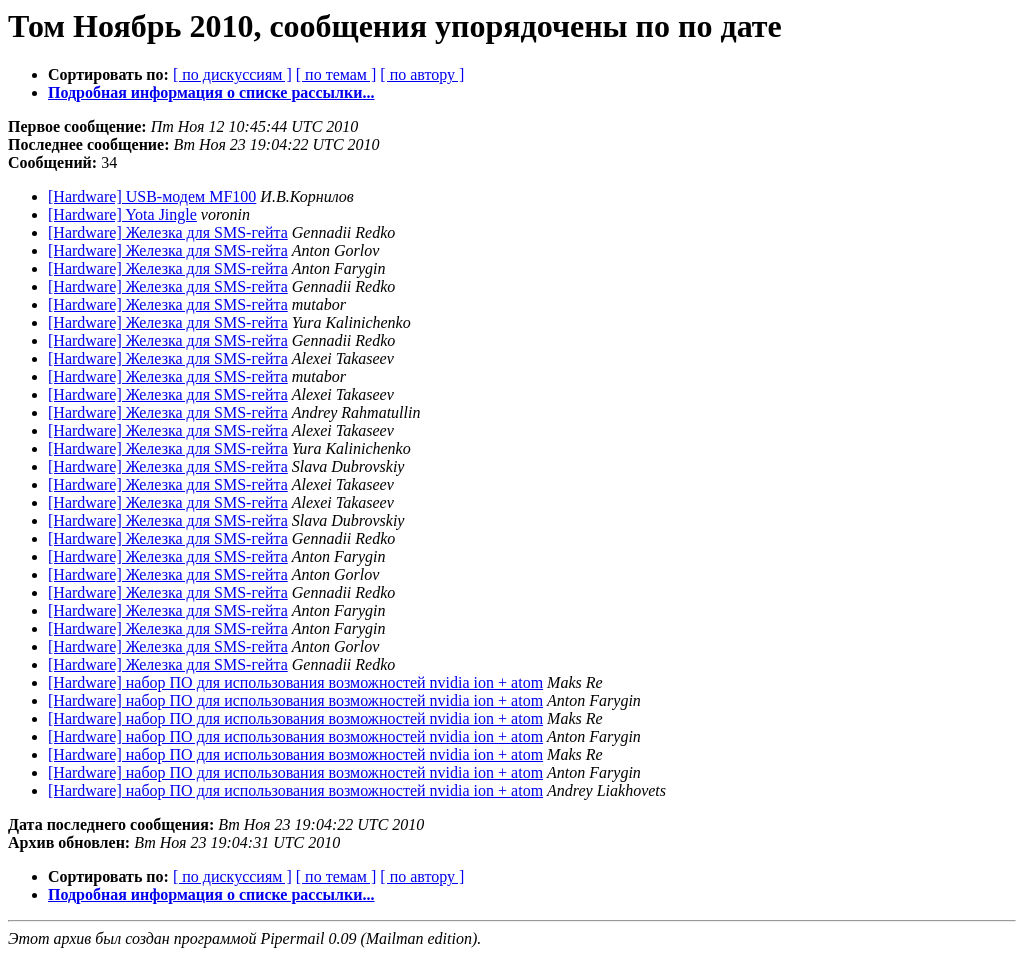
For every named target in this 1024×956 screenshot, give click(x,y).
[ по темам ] (336, 74)
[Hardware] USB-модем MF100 (152, 196)
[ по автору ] (422, 74)
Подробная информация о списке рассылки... (211, 92)
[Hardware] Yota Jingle (122, 214)
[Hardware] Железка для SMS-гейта (168, 232)
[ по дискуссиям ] (232, 74)
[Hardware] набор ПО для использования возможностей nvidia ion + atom (295, 682)
